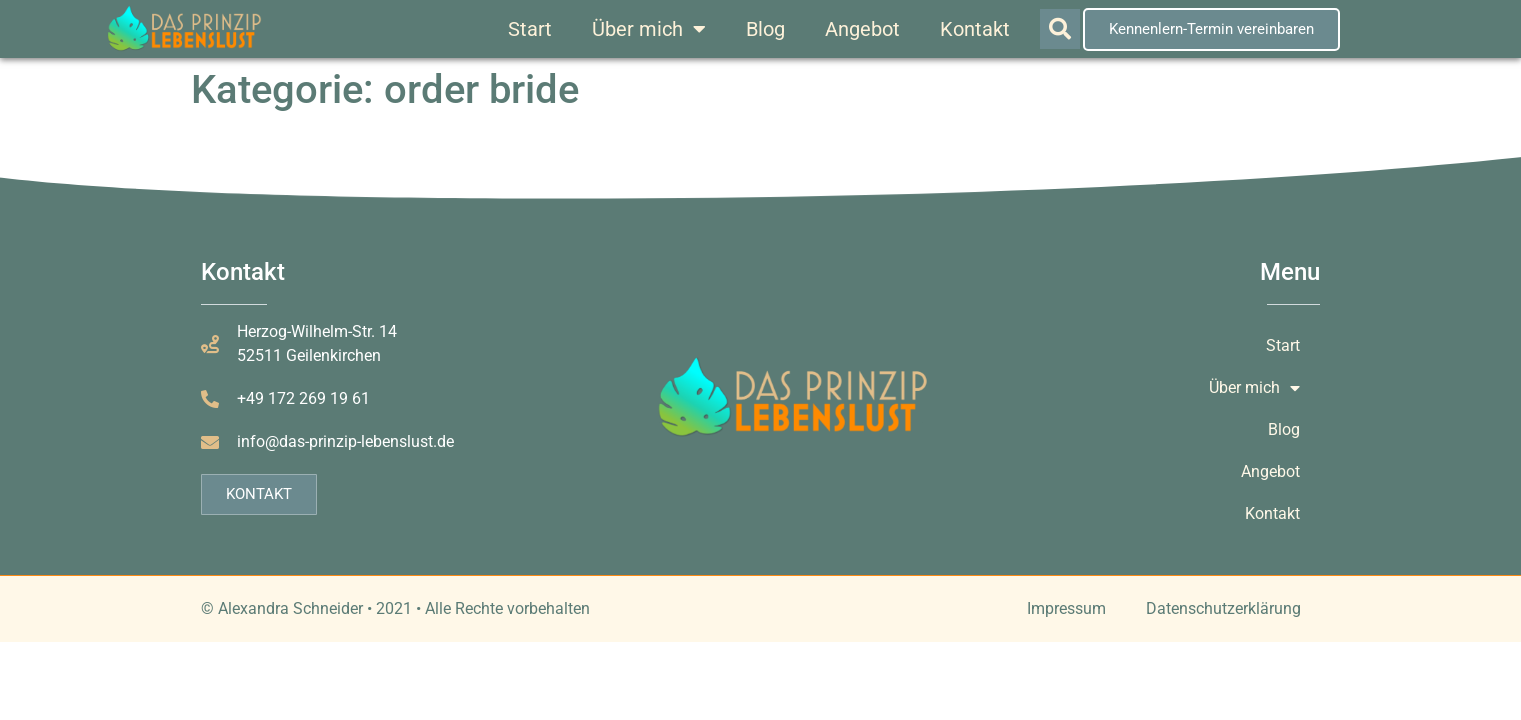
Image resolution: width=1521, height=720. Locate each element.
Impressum (1066, 608)
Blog (765, 29)
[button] (1060, 29)
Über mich (649, 29)
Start (530, 29)
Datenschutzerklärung (1223, 608)
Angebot (862, 29)
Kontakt (975, 29)
